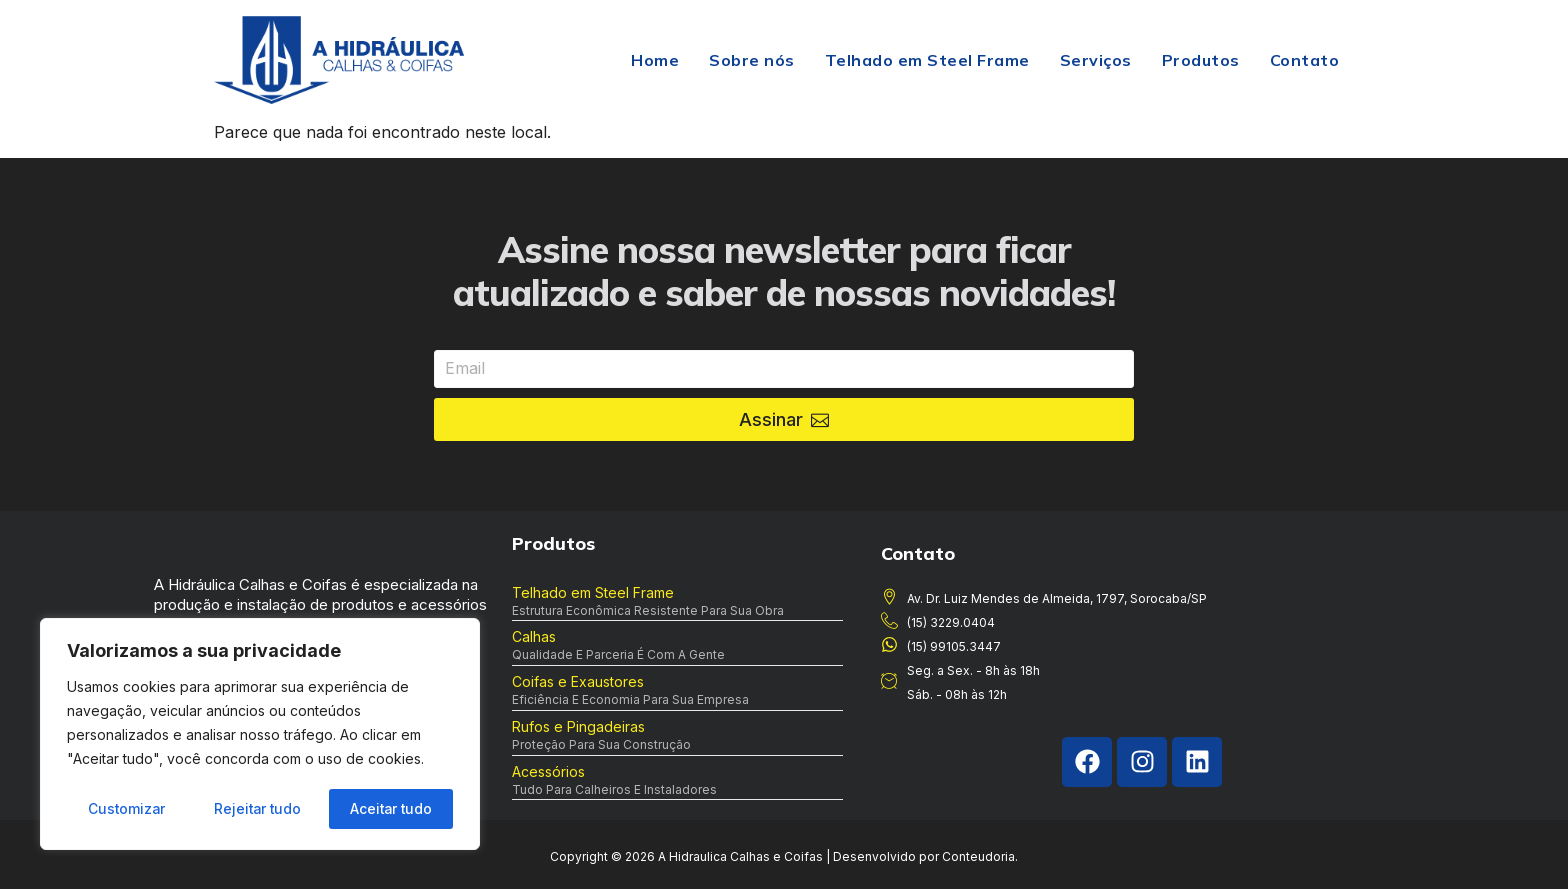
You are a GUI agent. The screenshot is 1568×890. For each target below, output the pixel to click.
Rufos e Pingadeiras (578, 726)
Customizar (125, 808)
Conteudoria (978, 857)
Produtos (1201, 60)
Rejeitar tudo (257, 808)
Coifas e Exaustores (578, 681)
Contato (1305, 60)
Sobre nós (752, 60)
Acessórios (548, 771)
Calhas (534, 637)
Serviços (1096, 60)
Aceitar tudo (391, 808)
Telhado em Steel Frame (927, 60)
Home (655, 60)
